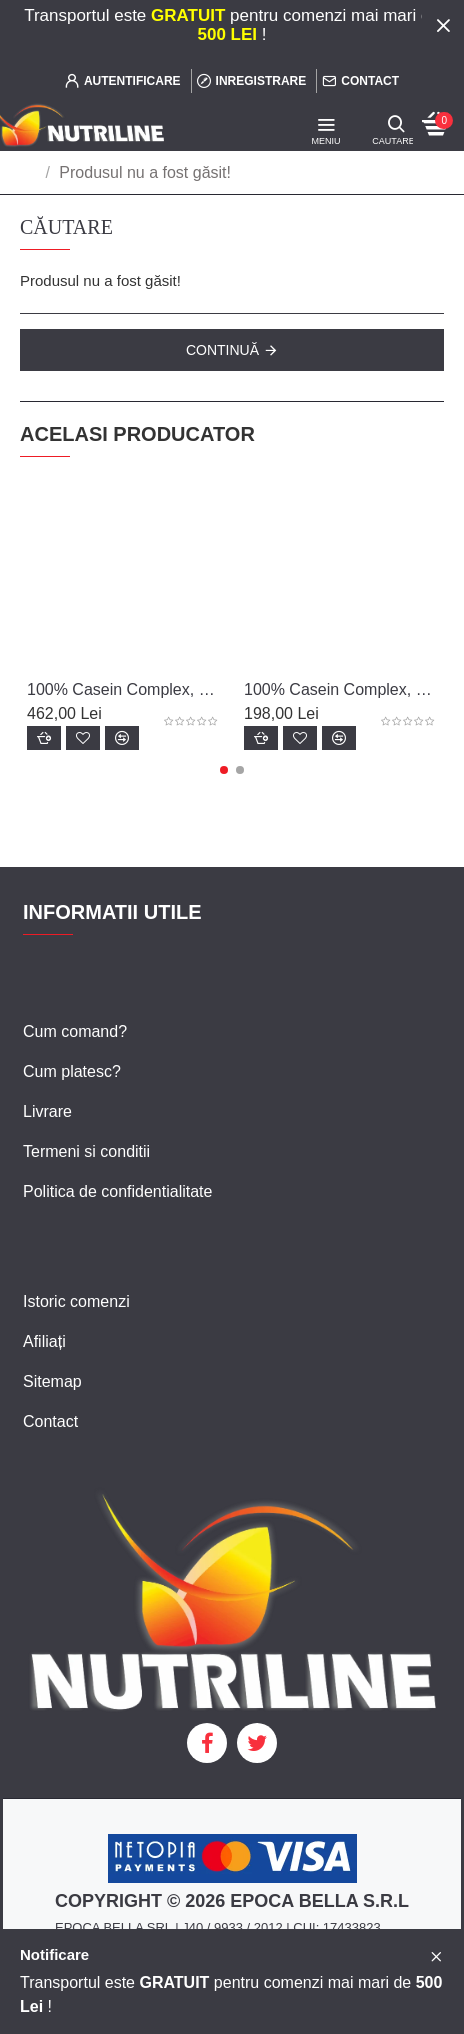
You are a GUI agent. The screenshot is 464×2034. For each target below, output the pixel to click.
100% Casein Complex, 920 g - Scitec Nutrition (340, 689)
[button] (224, 770)
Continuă (222, 350)
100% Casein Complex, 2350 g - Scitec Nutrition (123, 689)
